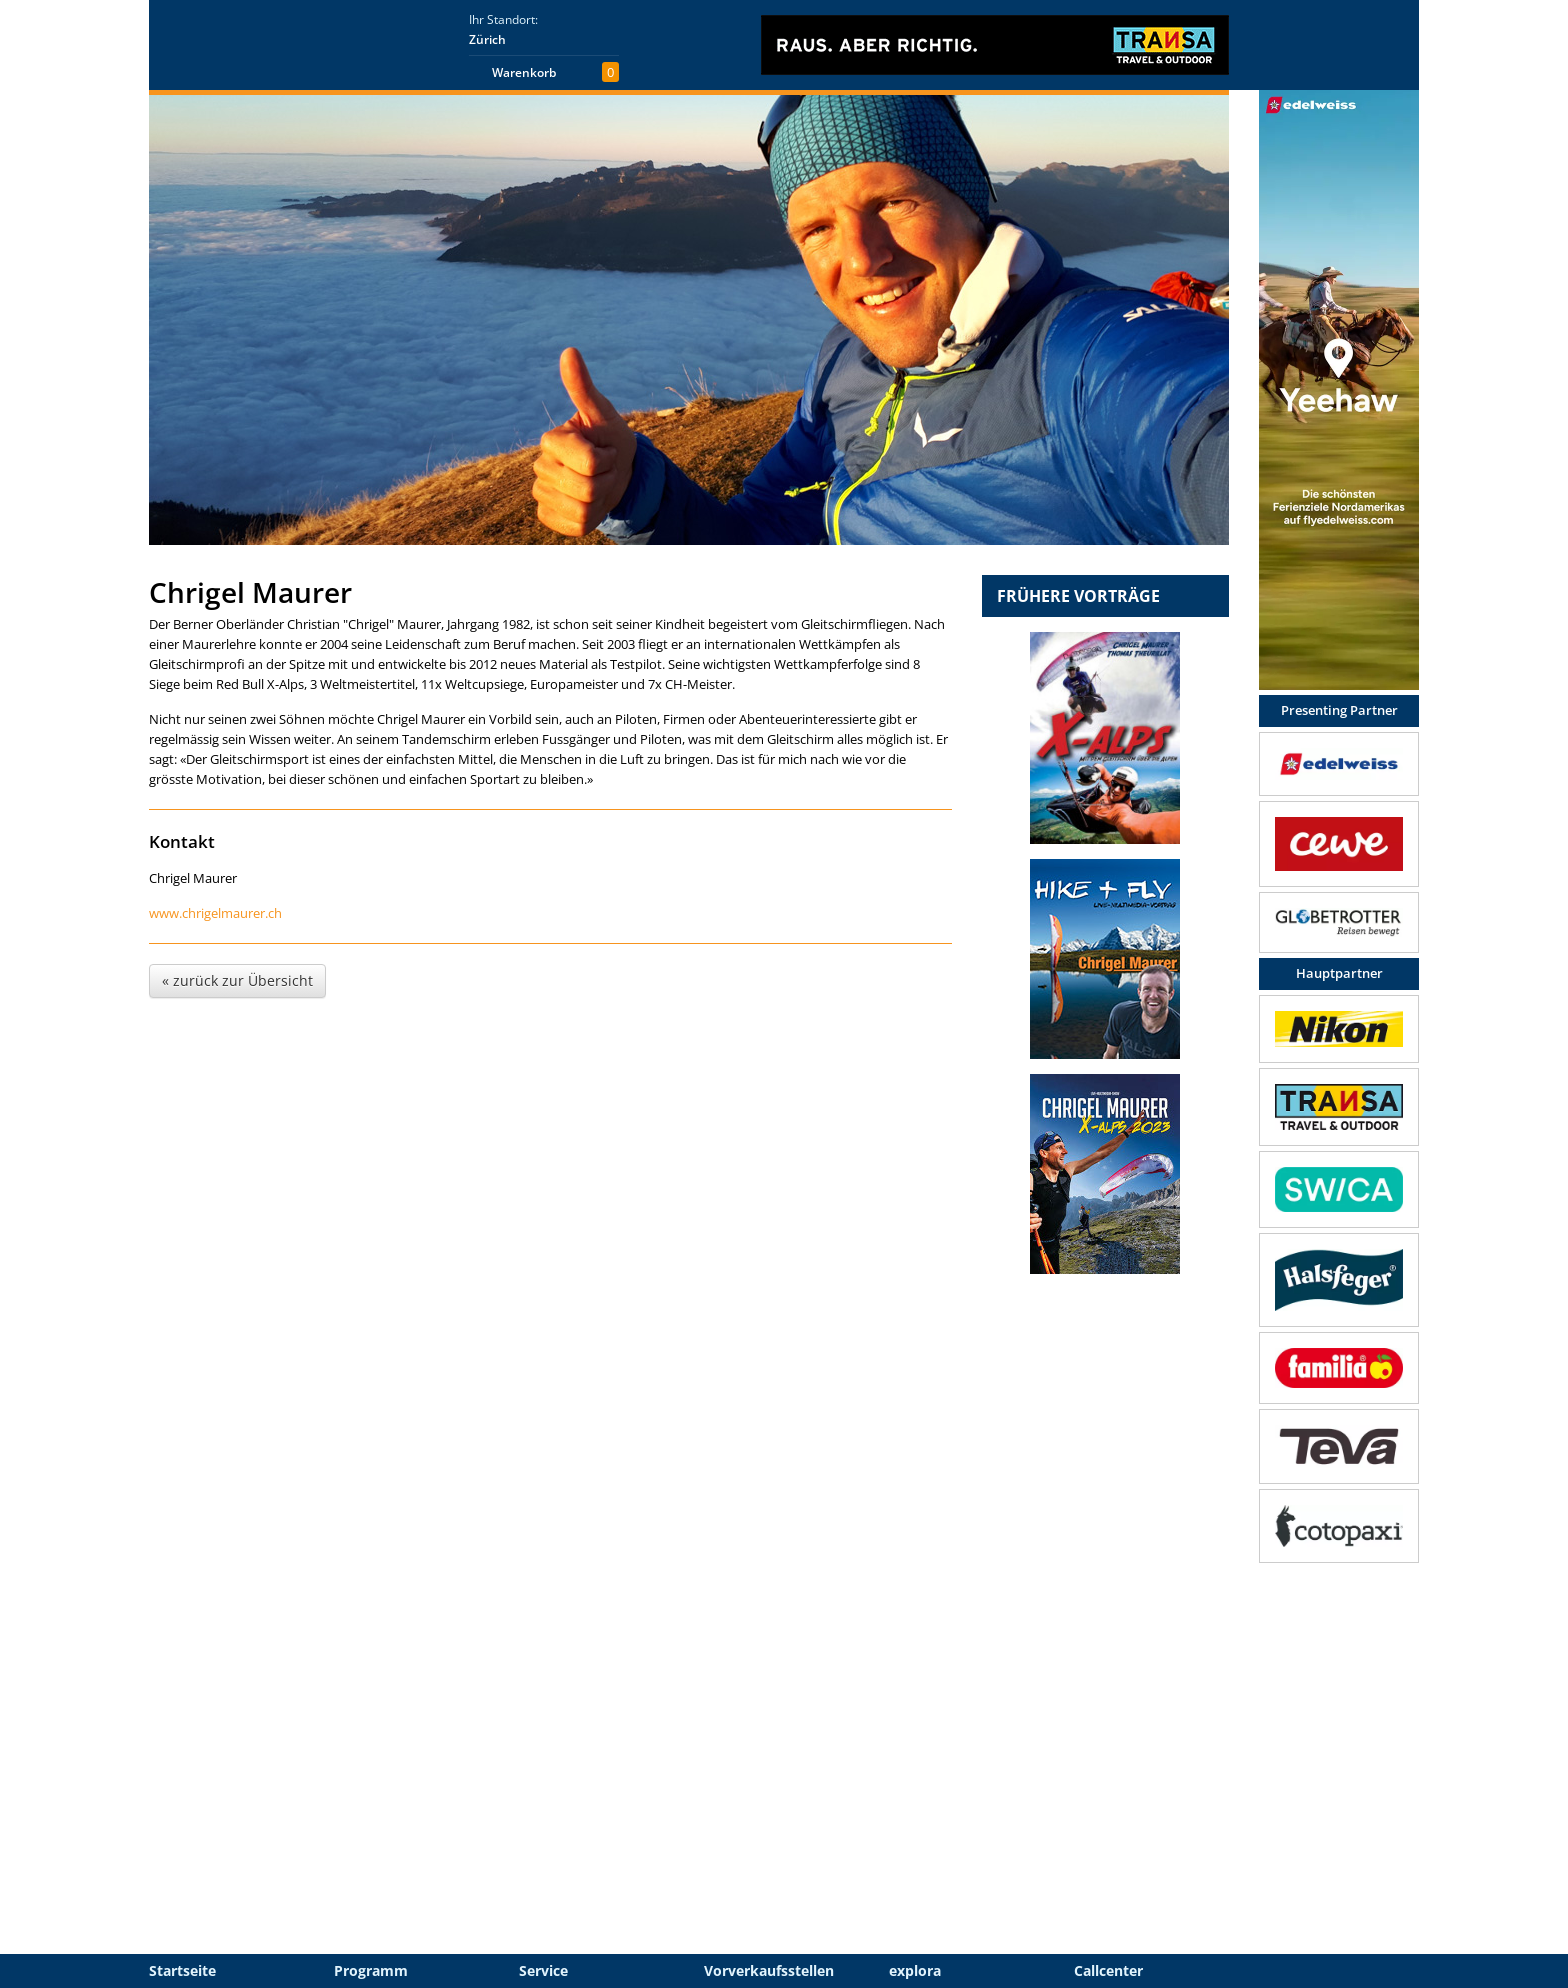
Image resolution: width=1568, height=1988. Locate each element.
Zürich (487, 39)
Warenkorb (524, 72)
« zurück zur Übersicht (237, 980)
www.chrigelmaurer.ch (215, 913)
